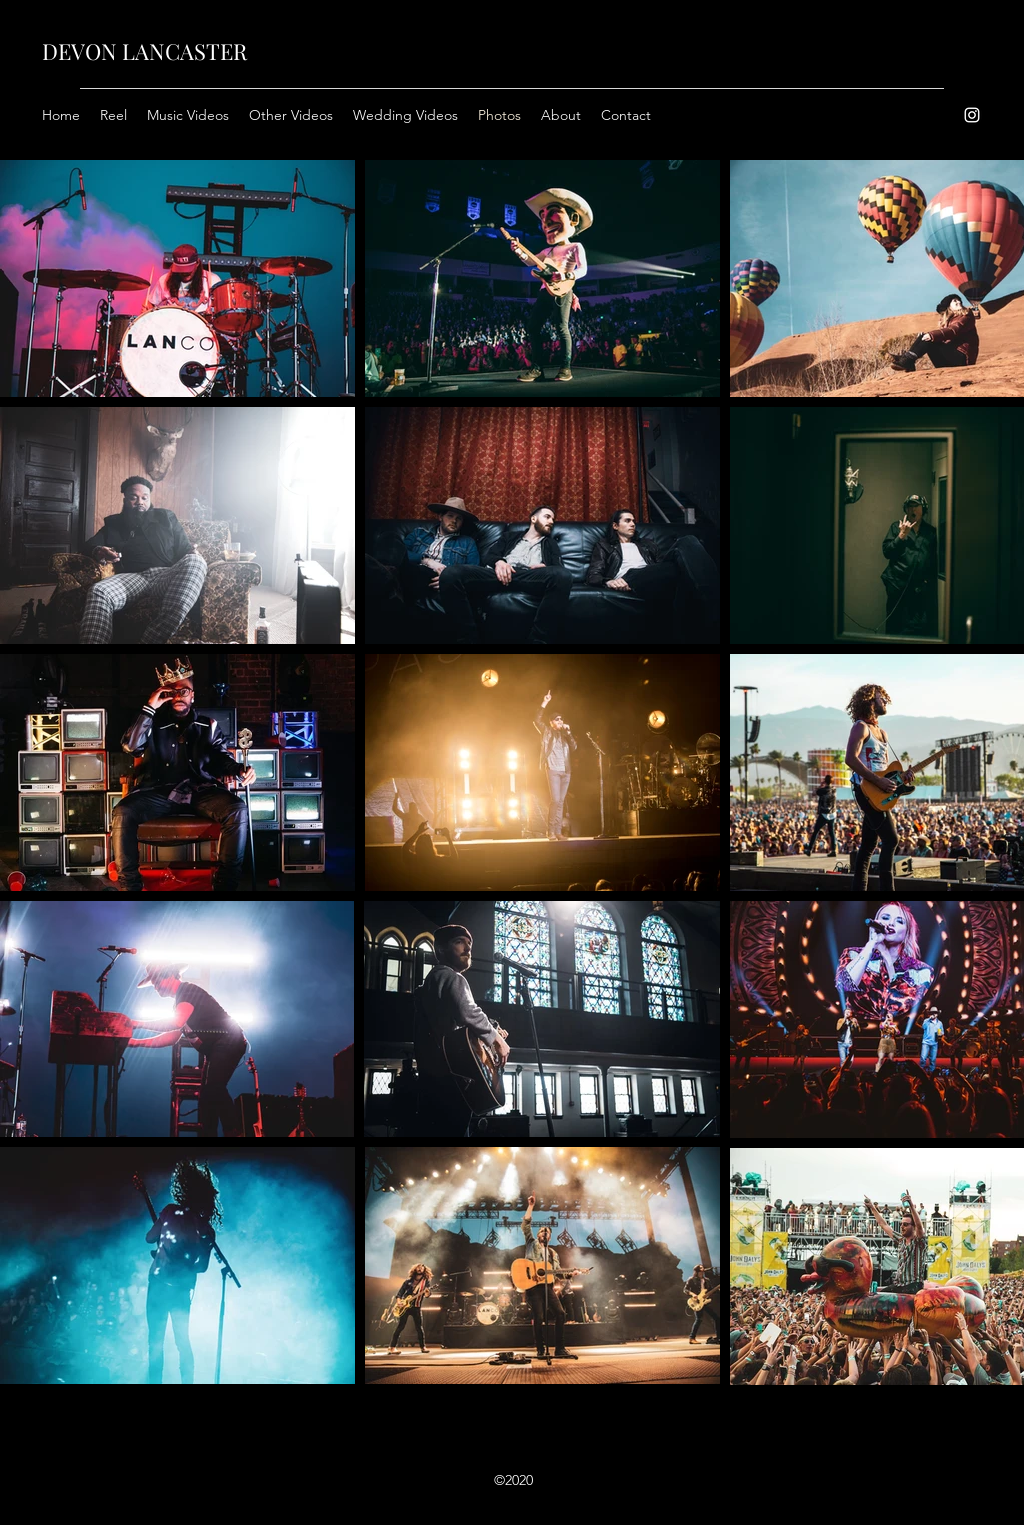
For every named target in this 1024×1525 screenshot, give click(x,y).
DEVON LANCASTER (144, 51)
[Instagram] (972, 115)
